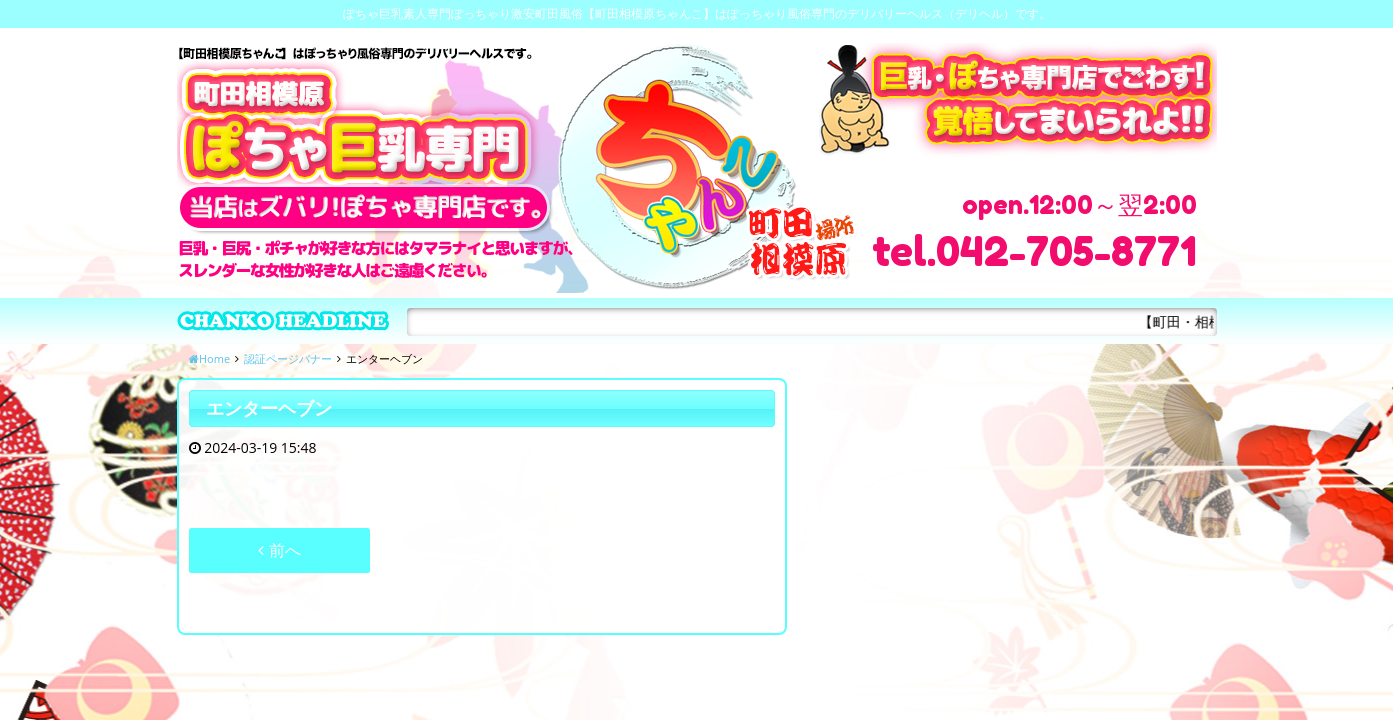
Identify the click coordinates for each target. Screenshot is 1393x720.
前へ (279, 550)
